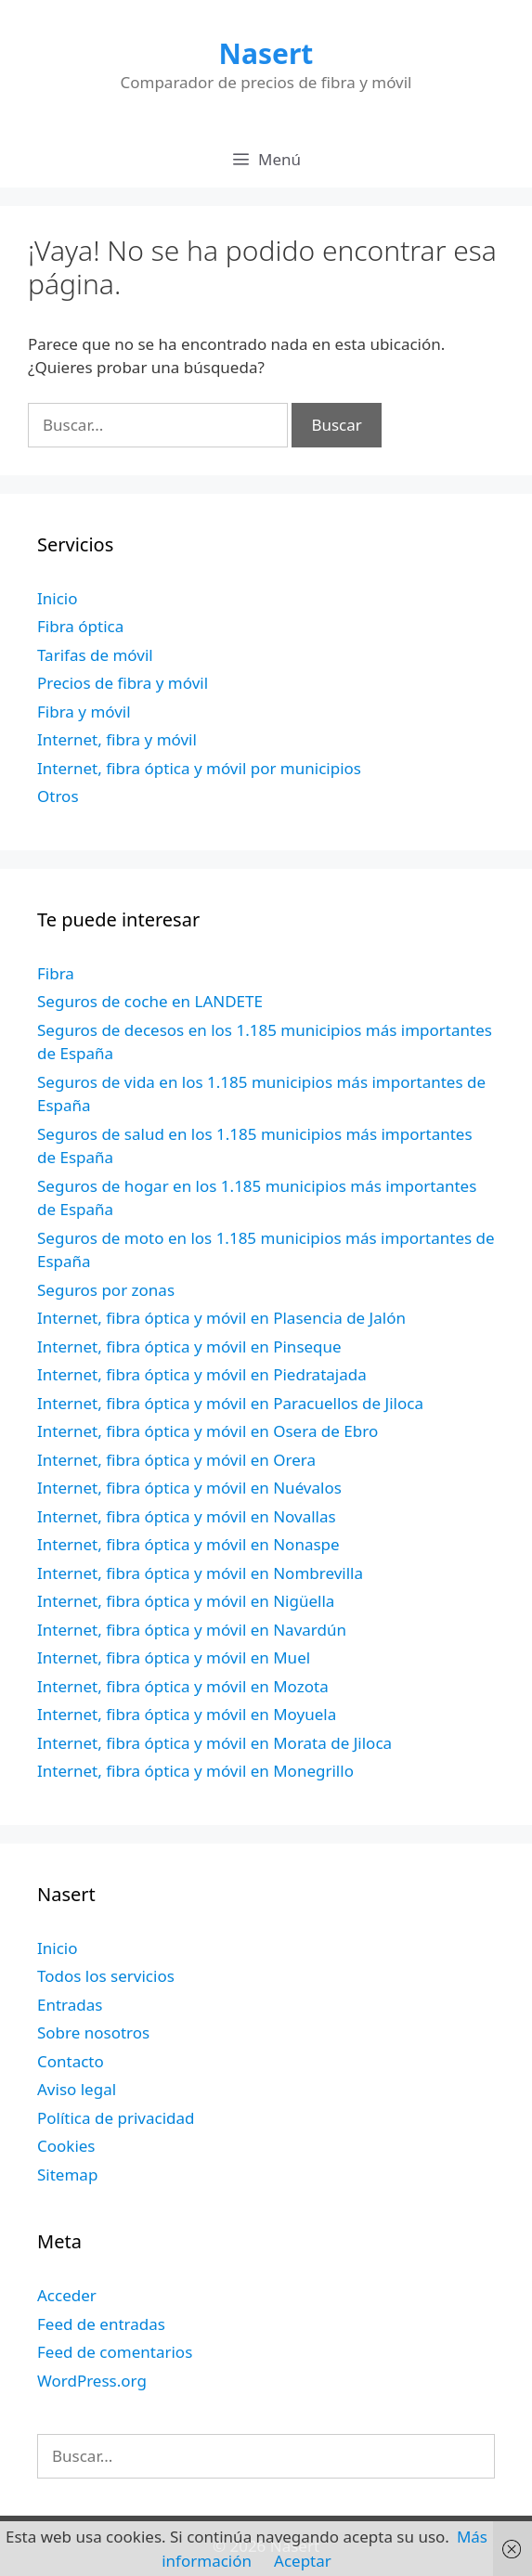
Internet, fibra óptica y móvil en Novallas (186, 1516)
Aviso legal (76, 2089)
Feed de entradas (101, 2324)
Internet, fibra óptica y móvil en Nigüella (185, 1601)
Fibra (55, 973)
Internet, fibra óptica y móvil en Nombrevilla (200, 1573)
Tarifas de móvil (95, 655)
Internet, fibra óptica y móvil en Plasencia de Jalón (221, 1317)
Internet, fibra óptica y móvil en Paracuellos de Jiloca (230, 1403)
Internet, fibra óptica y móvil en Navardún (191, 1629)
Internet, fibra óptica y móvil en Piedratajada (202, 1374)
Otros (58, 796)
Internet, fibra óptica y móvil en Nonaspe (188, 1544)
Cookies (66, 2145)
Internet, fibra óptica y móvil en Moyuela (186, 1714)
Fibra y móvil (84, 711)
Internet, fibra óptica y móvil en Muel (173, 1657)
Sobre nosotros (93, 2032)
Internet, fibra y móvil (117, 739)
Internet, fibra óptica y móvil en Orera (176, 1459)
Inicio (57, 598)
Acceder (67, 2295)
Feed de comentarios (114, 2351)
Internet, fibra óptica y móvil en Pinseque (189, 1346)
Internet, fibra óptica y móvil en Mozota (183, 1686)
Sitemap (67, 2174)
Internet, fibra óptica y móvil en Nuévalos (189, 1487)
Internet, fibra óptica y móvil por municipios (199, 768)
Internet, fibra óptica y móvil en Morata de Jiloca (214, 1743)
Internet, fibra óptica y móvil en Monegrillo (195, 1770)
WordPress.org (92, 2380)
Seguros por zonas (106, 1290)
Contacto (70, 2061)
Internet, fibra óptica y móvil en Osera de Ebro (207, 1431)
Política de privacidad (115, 2118)
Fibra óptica (80, 626)
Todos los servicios (106, 1976)
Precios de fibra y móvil (122, 682)
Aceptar (302, 2560)
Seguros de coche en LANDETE (150, 1001)
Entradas (69, 2004)
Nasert (266, 53)
